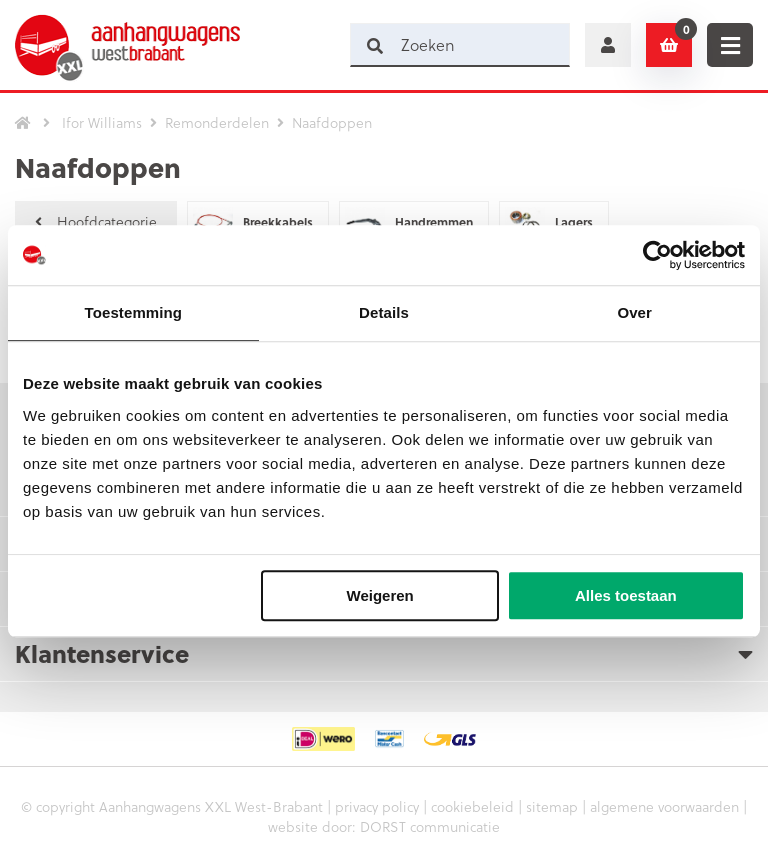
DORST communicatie (430, 826)
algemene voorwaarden (664, 806)
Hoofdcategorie (96, 221)
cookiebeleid (472, 806)
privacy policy (377, 806)
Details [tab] (384, 312)
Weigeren (380, 595)
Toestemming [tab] (134, 312)
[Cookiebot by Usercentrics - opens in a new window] (657, 255)
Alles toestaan (626, 595)
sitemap (552, 806)
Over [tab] (634, 312)
